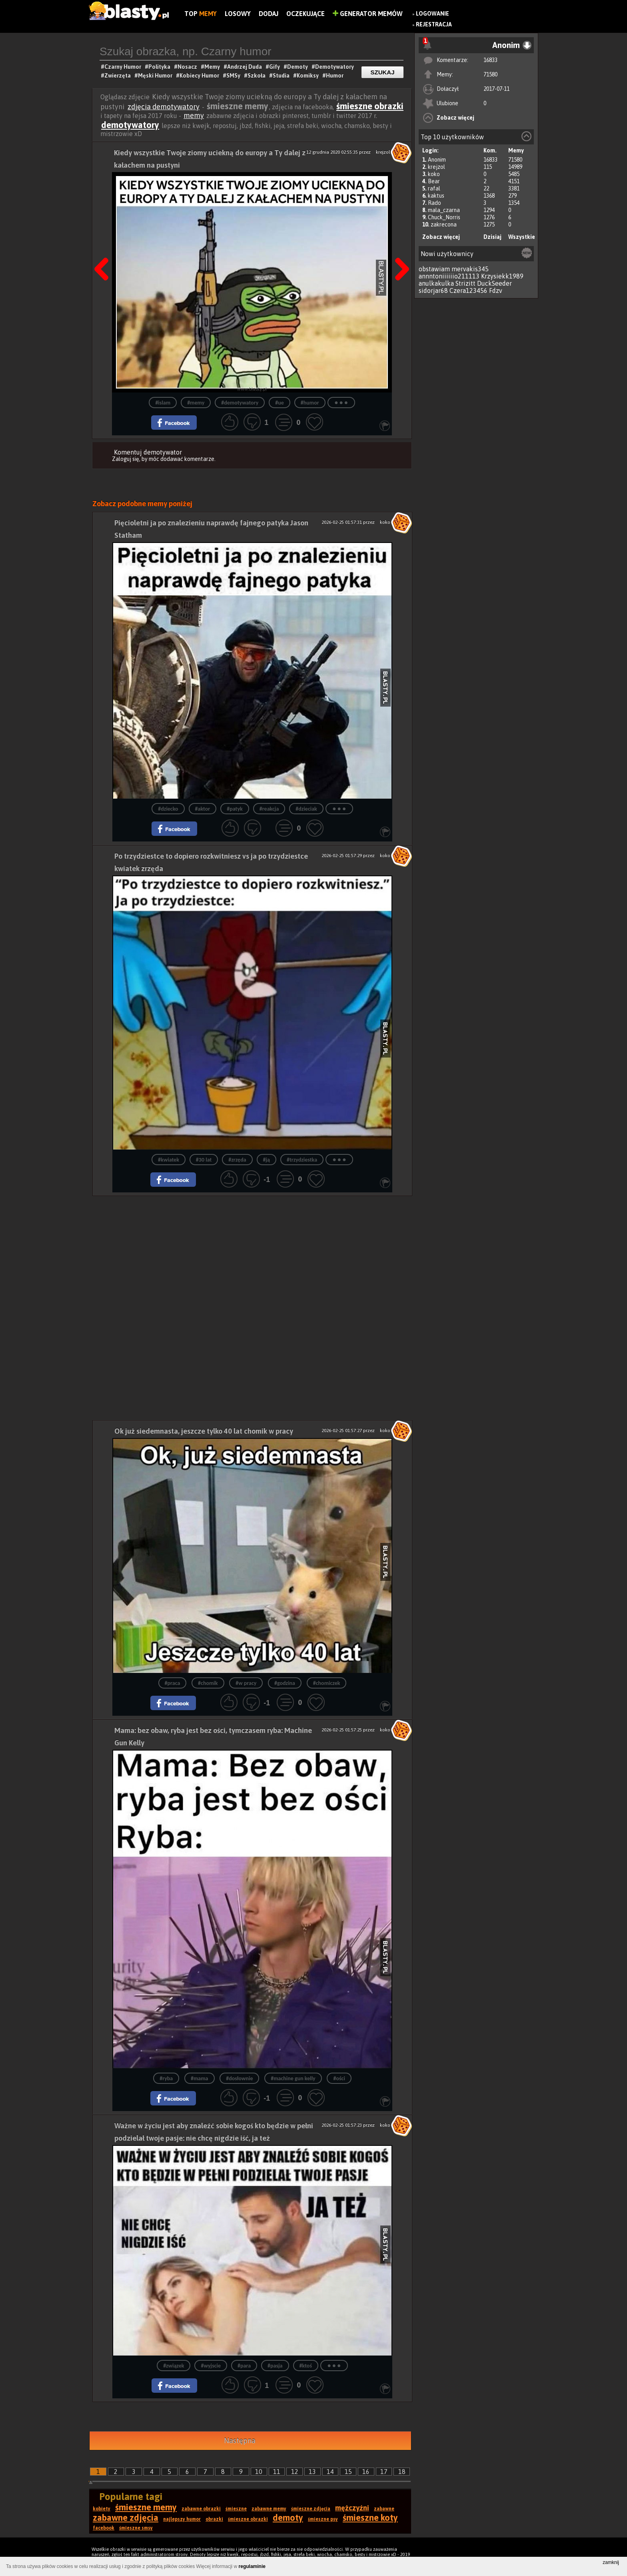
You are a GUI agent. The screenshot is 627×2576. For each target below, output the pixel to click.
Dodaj (268, 13)
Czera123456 (468, 290)
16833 (490, 60)
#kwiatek (168, 1159)
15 (348, 2471)
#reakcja (269, 808)
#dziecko (168, 808)
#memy (195, 402)
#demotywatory (239, 402)
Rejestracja (434, 24)
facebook (103, 2528)
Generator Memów (368, 13)
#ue (279, 402)
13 (312, 2471)
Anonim (437, 159)
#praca (172, 1683)
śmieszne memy (146, 2507)
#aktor (202, 808)
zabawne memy (269, 2509)
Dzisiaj (492, 237)
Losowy (238, 13)
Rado (434, 203)
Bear (434, 181)
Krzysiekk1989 (502, 276)
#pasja (275, 2365)
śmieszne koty (370, 2517)
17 (383, 2471)
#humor (310, 402)
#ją (266, 1159)
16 (365, 2471)
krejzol (436, 167)
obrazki (214, 2519)
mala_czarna (444, 210)
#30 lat (204, 1159)
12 (294, 2471)
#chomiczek (326, 1683)
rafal (434, 188)
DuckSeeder (494, 283)
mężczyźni (352, 2508)
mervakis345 (470, 268)
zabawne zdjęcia (125, 2517)
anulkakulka (436, 283)
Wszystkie (521, 237)
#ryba (166, 2078)
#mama (199, 2078)
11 (276, 2471)
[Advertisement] (252, 1252)
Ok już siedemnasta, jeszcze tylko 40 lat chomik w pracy (203, 1431)
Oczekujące (305, 13)
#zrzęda (237, 1159)
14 (330, 2471)
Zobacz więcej (455, 117)
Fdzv (495, 290)
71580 (490, 74)
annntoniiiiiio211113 (449, 276)
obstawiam (434, 268)
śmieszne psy (323, 2519)
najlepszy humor (182, 2519)
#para (244, 2365)
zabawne (384, 2509)
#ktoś (306, 2365)
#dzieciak (306, 808)
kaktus (436, 195)
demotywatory (130, 125)
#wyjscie (211, 2365)
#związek (173, 2365)
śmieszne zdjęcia (310, 2509)
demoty (288, 2517)
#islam (162, 402)
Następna (240, 2440)
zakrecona (444, 224)
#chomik (208, 1683)
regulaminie (252, 2566)
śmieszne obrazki (369, 106)
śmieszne (236, 2509)
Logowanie (432, 13)
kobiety (101, 2509)
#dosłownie (239, 2078)
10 (258, 2471)
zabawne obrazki (201, 2509)
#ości (339, 2078)
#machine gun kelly (293, 2078)
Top (200, 13)
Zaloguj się (125, 459)
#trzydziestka (302, 1159)
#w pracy (246, 1683)
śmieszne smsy (136, 2528)
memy (194, 115)
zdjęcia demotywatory (164, 106)
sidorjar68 (433, 290)
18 (401, 2471)
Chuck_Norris (444, 217)
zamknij (611, 2562)
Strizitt (465, 283)
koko (434, 174)
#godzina (284, 1683)
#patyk (234, 808)
